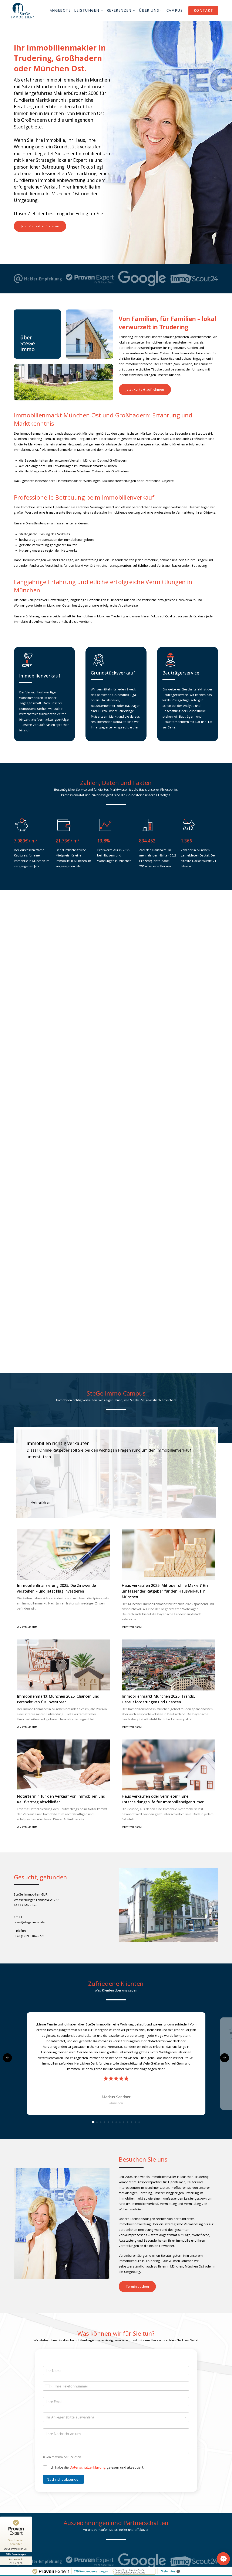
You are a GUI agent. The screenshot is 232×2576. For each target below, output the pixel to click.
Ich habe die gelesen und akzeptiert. (97, 2467)
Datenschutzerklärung (88, 2467)
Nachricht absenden (63, 2479)
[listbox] (116, 2417)
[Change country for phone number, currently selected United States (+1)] (48, 2386)
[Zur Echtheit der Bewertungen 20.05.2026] (16, 2560)
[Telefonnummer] (116, 2386)
